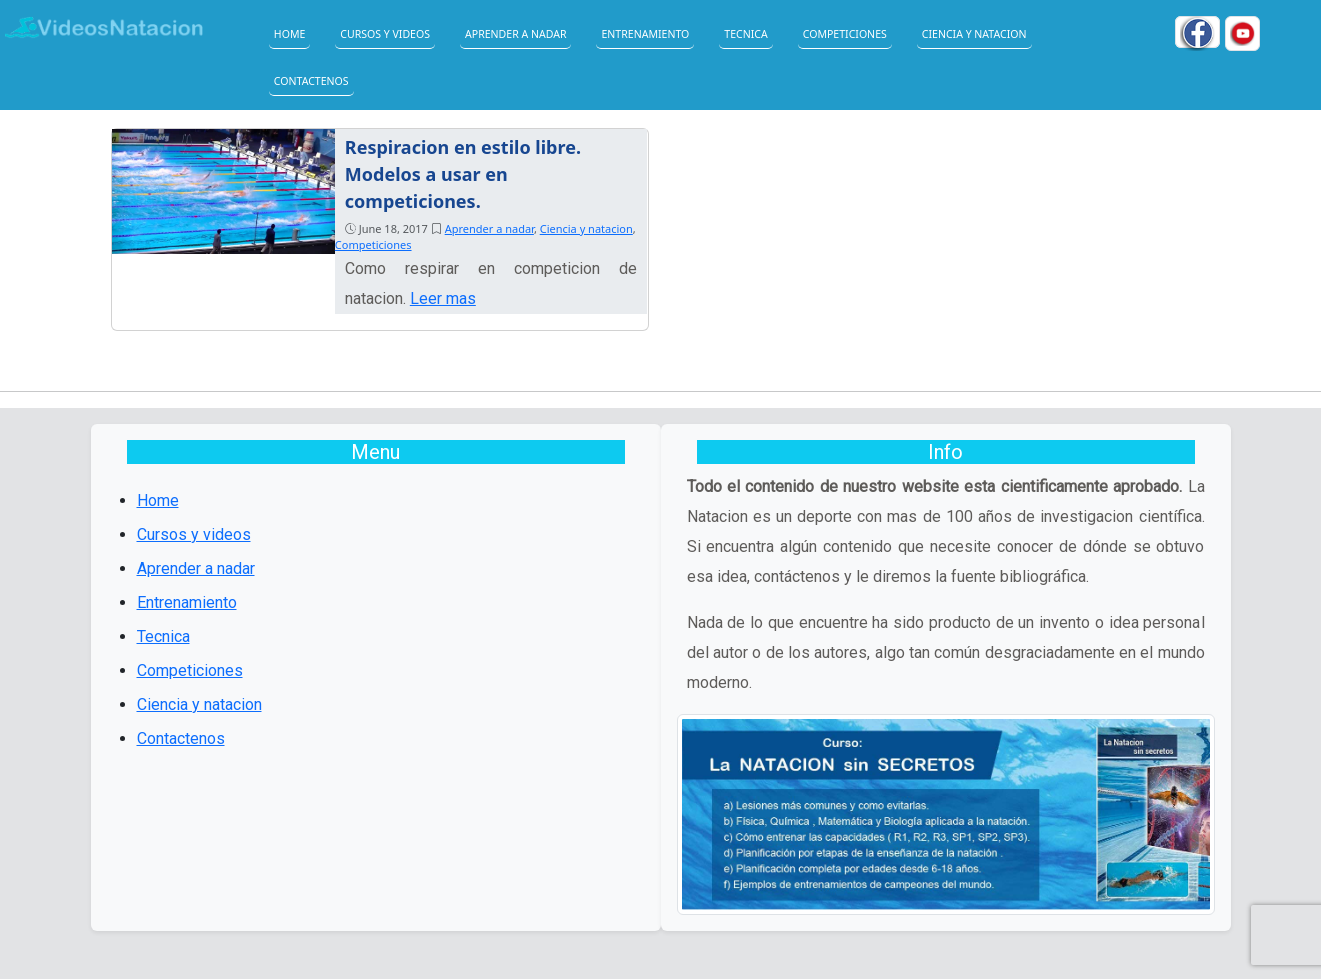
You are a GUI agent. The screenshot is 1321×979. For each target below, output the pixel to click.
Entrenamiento (645, 34)
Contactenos (311, 81)
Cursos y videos (385, 34)
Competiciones (845, 34)
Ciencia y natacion (974, 34)
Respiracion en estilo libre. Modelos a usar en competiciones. (463, 174)
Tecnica (745, 34)
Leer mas (443, 298)
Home (289, 34)
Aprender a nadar (515, 34)
